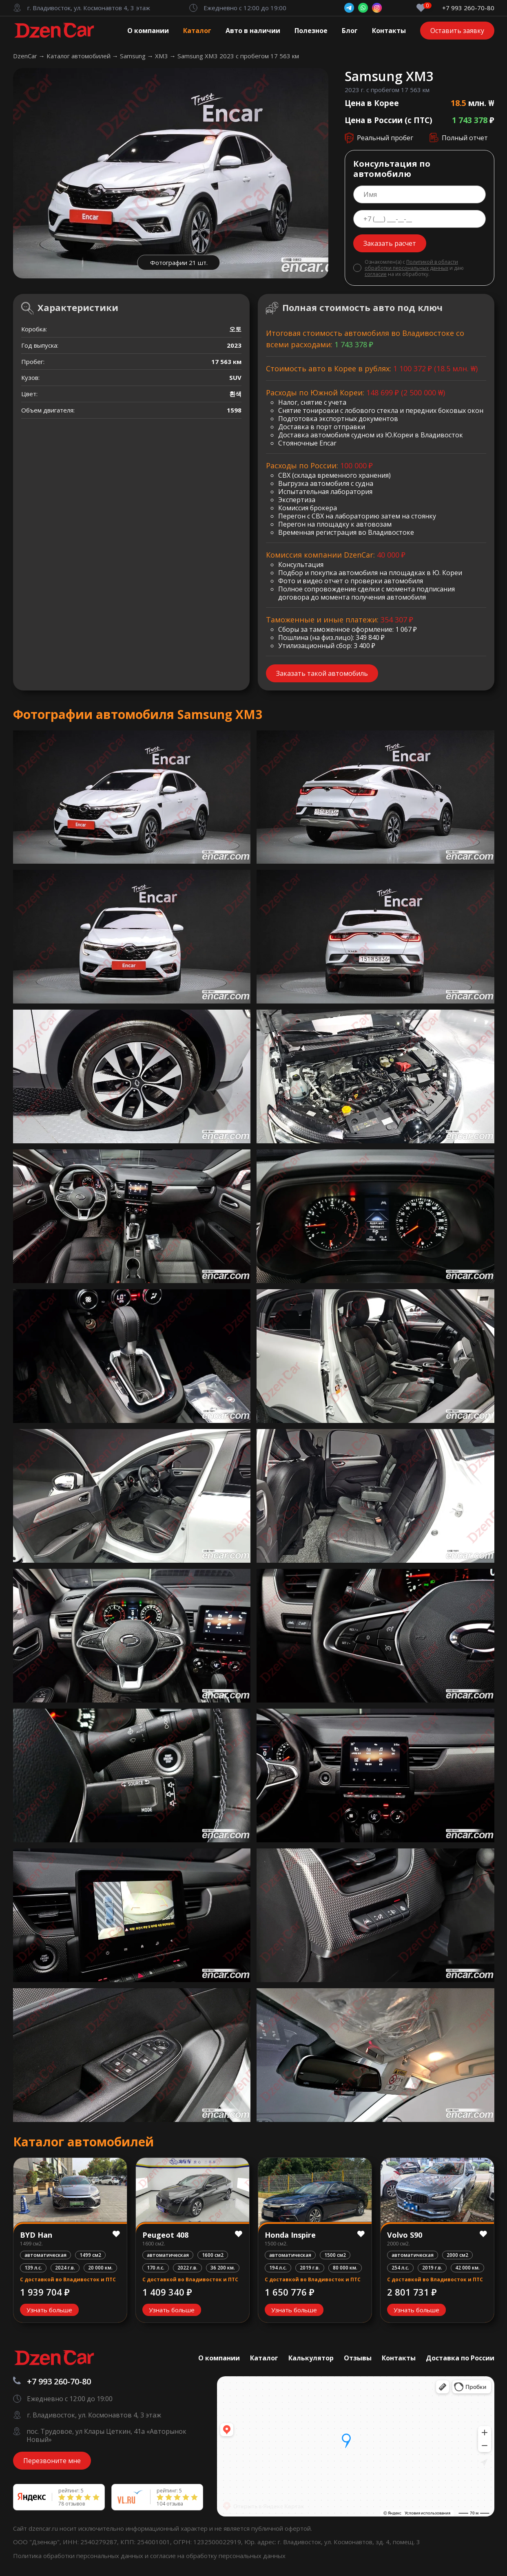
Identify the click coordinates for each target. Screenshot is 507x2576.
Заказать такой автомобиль (322, 673)
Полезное (311, 30)
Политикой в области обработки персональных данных (411, 264)
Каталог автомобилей (79, 56)
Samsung (133, 56)
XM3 (162, 56)
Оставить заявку (457, 30)
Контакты (389, 30)
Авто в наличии (253, 30)
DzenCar (26, 56)
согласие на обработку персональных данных (218, 2556)
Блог (350, 30)
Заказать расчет (389, 243)
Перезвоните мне (52, 2460)
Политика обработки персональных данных (79, 2556)
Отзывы (358, 2357)
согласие (376, 274)
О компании (148, 30)
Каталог (197, 30)
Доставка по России (460, 2357)
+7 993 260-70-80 (468, 8)
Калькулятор (311, 2357)
